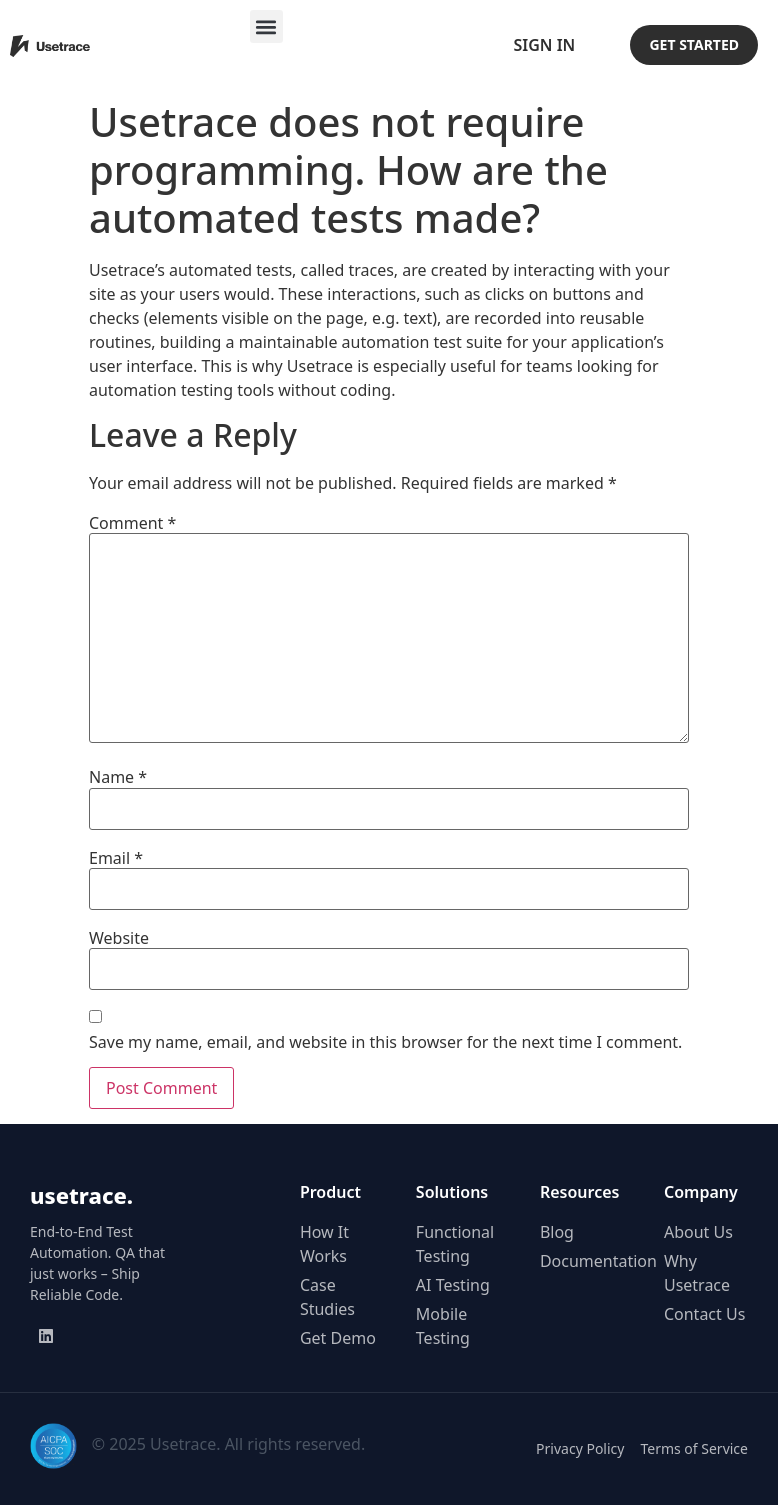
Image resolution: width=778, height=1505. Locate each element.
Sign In (544, 45)
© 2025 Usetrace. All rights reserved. (228, 1444)
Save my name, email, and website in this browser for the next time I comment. (385, 1042)
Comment (132, 523)
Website (119, 938)
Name (118, 777)
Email (116, 858)
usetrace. (81, 1195)
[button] (266, 26)
